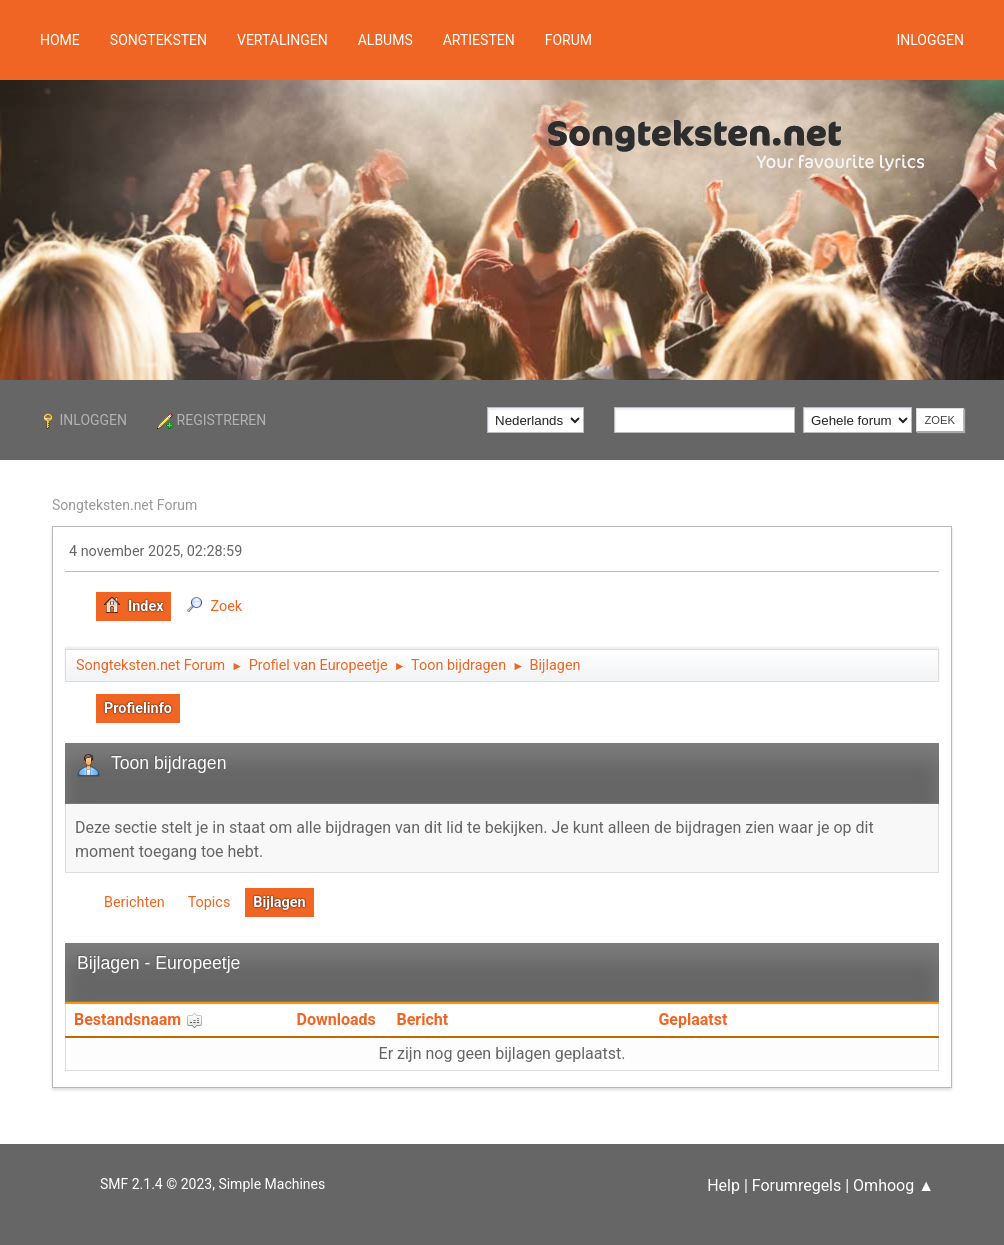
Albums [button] (385, 40)
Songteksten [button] (158, 40)
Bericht (423, 1019)
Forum (568, 40)
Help (723, 1185)
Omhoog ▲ (893, 1185)
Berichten (134, 902)
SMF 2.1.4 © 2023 (156, 1184)
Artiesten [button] (479, 40)
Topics (209, 902)
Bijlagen (279, 902)
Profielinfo (138, 708)
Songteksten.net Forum (124, 505)
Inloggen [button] (930, 40)
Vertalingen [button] (282, 40)
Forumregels (796, 1185)
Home (60, 40)
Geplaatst (692, 1019)
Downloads (336, 1019)
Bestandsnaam (138, 1019)
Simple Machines (271, 1184)
